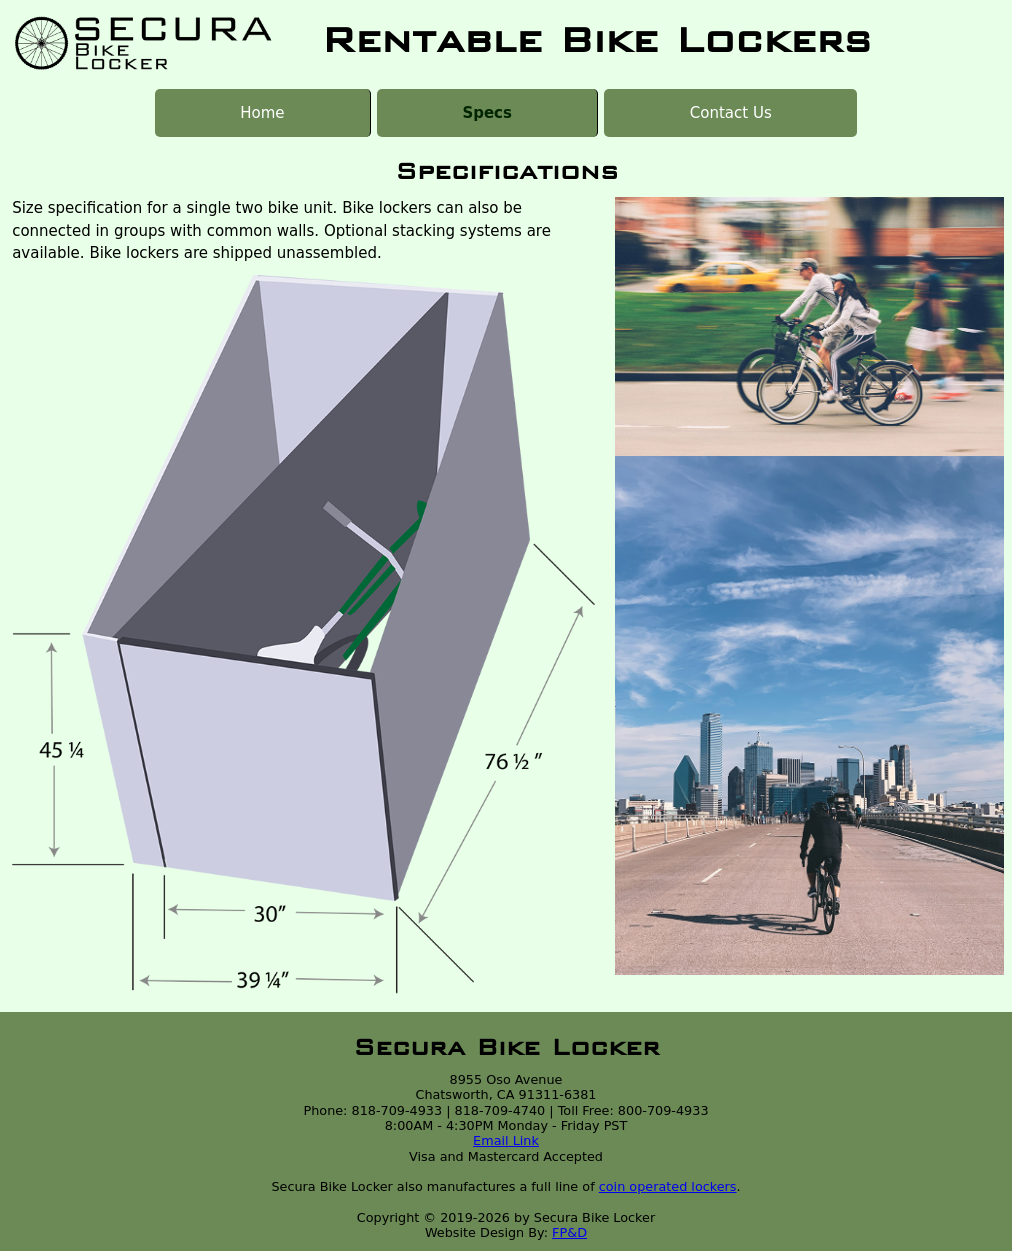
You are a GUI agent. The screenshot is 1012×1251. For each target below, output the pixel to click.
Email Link (506, 1140)
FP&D (569, 1232)
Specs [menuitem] (487, 113)
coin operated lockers (668, 1186)
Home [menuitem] (262, 113)
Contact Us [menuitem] (731, 113)
